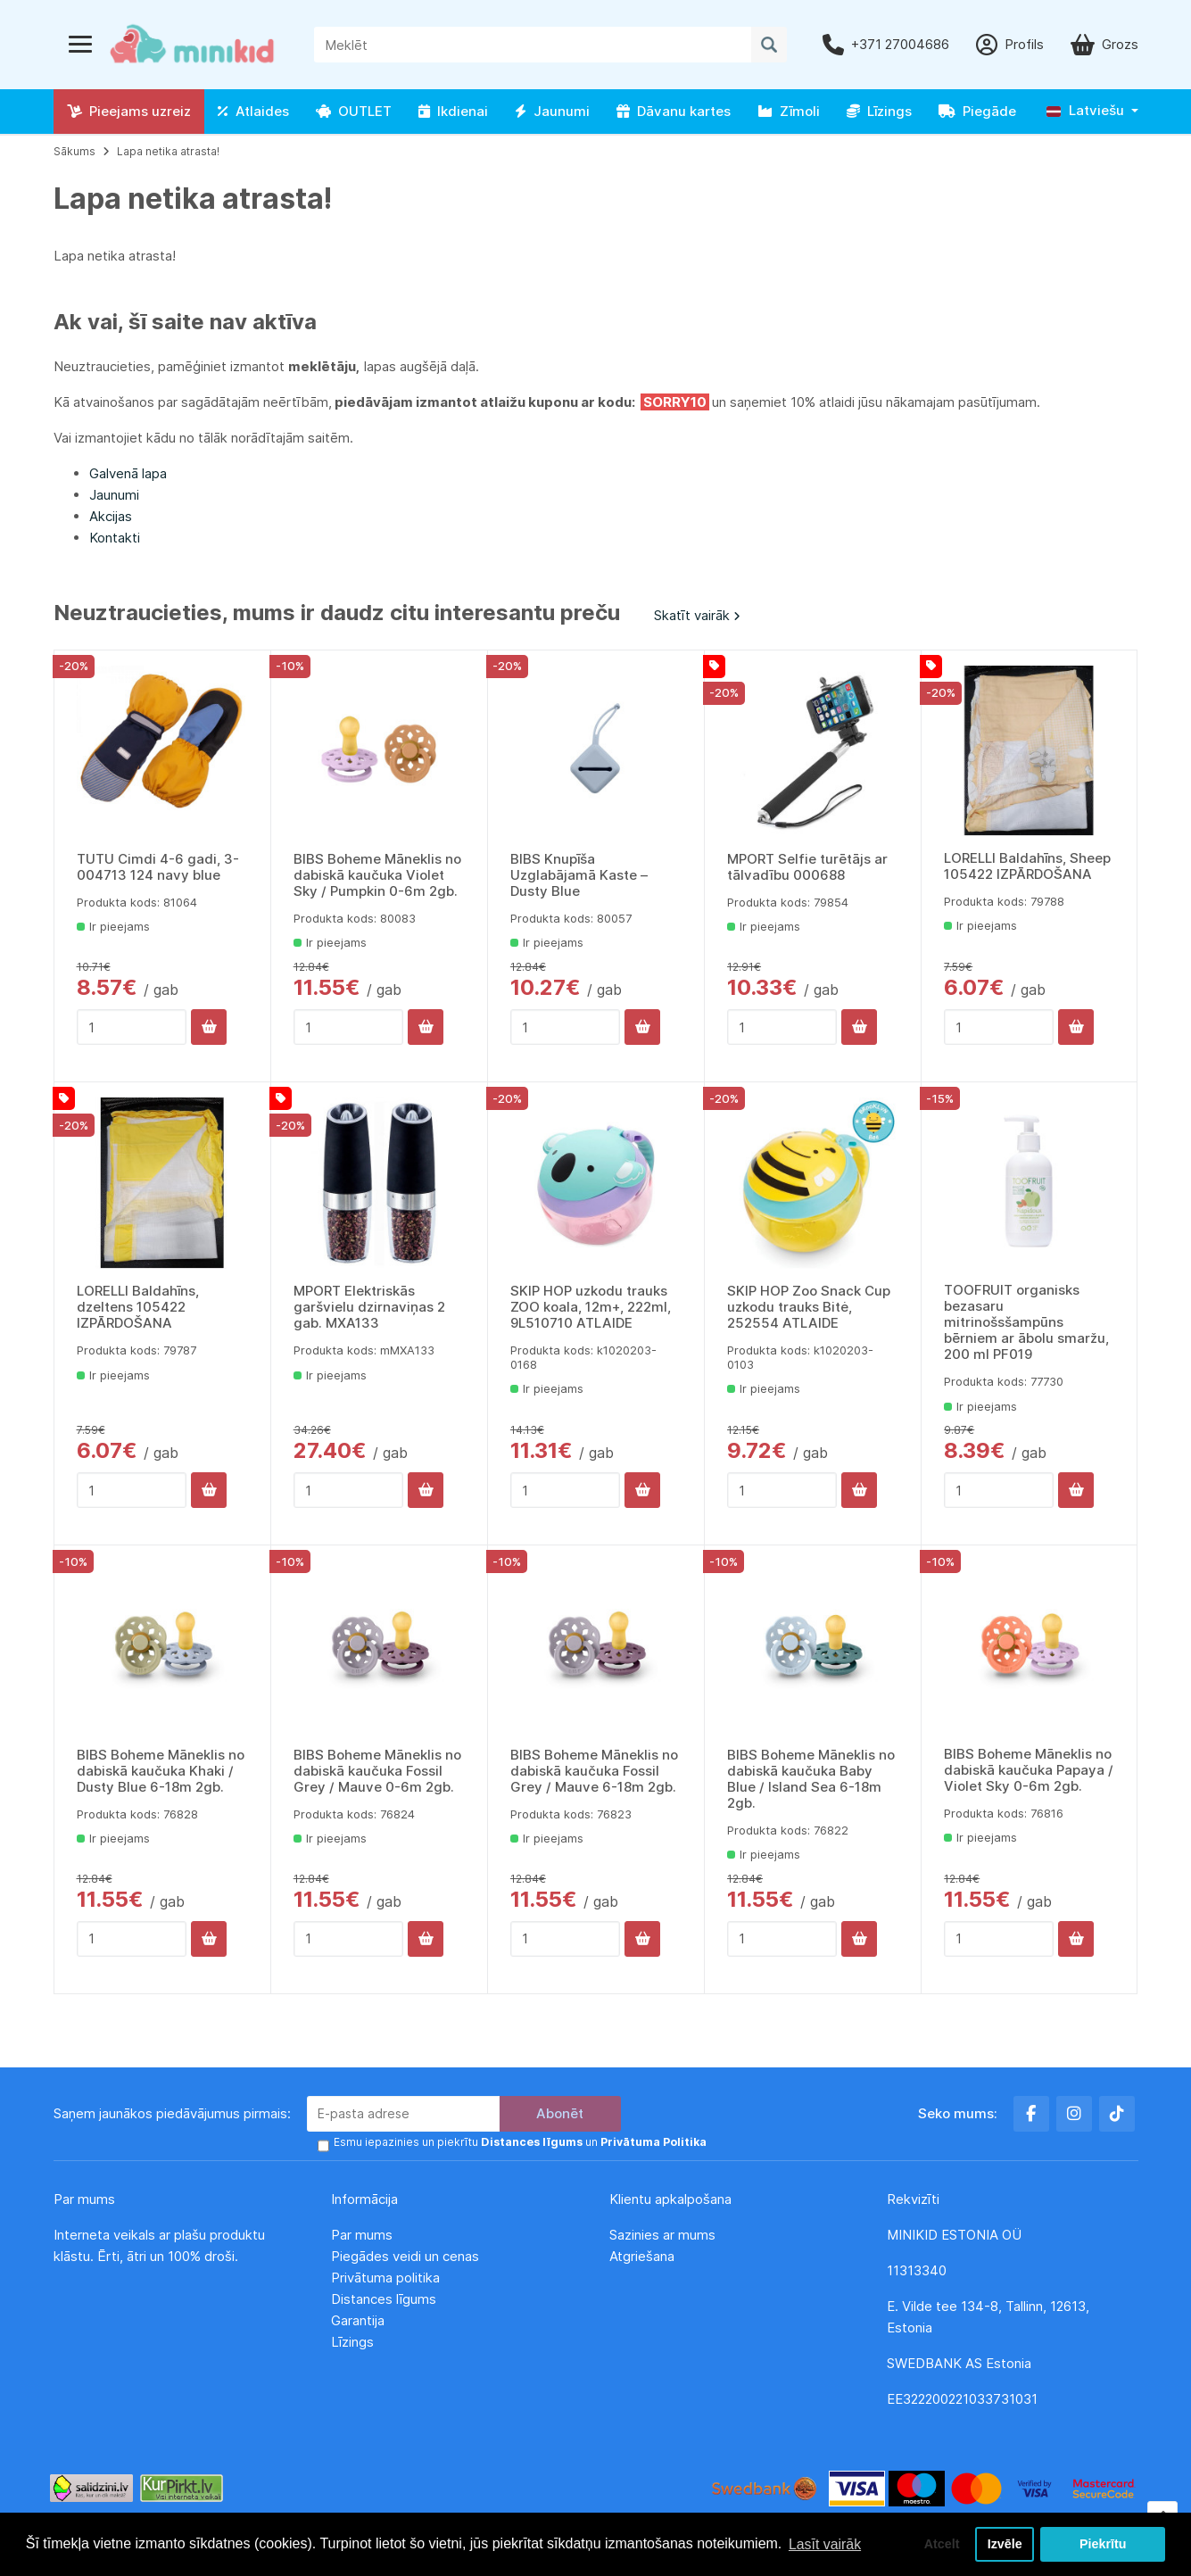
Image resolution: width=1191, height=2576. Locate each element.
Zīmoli (788, 111)
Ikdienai (453, 111)
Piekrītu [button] (1103, 2544)
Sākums (74, 151)
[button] (1092, 111)
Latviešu (1085, 110)
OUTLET (354, 111)
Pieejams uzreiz (129, 111)
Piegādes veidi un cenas (405, 2255)
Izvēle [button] (1004, 2544)
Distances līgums (385, 2298)
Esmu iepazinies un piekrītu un (519, 2142)
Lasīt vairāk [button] (825, 2543)
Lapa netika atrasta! (168, 151)
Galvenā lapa (128, 473)
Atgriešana (641, 2255)
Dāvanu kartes (673, 111)
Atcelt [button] (940, 2544)
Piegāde (977, 111)
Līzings (879, 111)
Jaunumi (552, 111)
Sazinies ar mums (662, 2233)
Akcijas (110, 516)
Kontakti (114, 537)
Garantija (358, 2319)
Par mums (362, 2233)
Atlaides (253, 111)
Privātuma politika (387, 2276)
